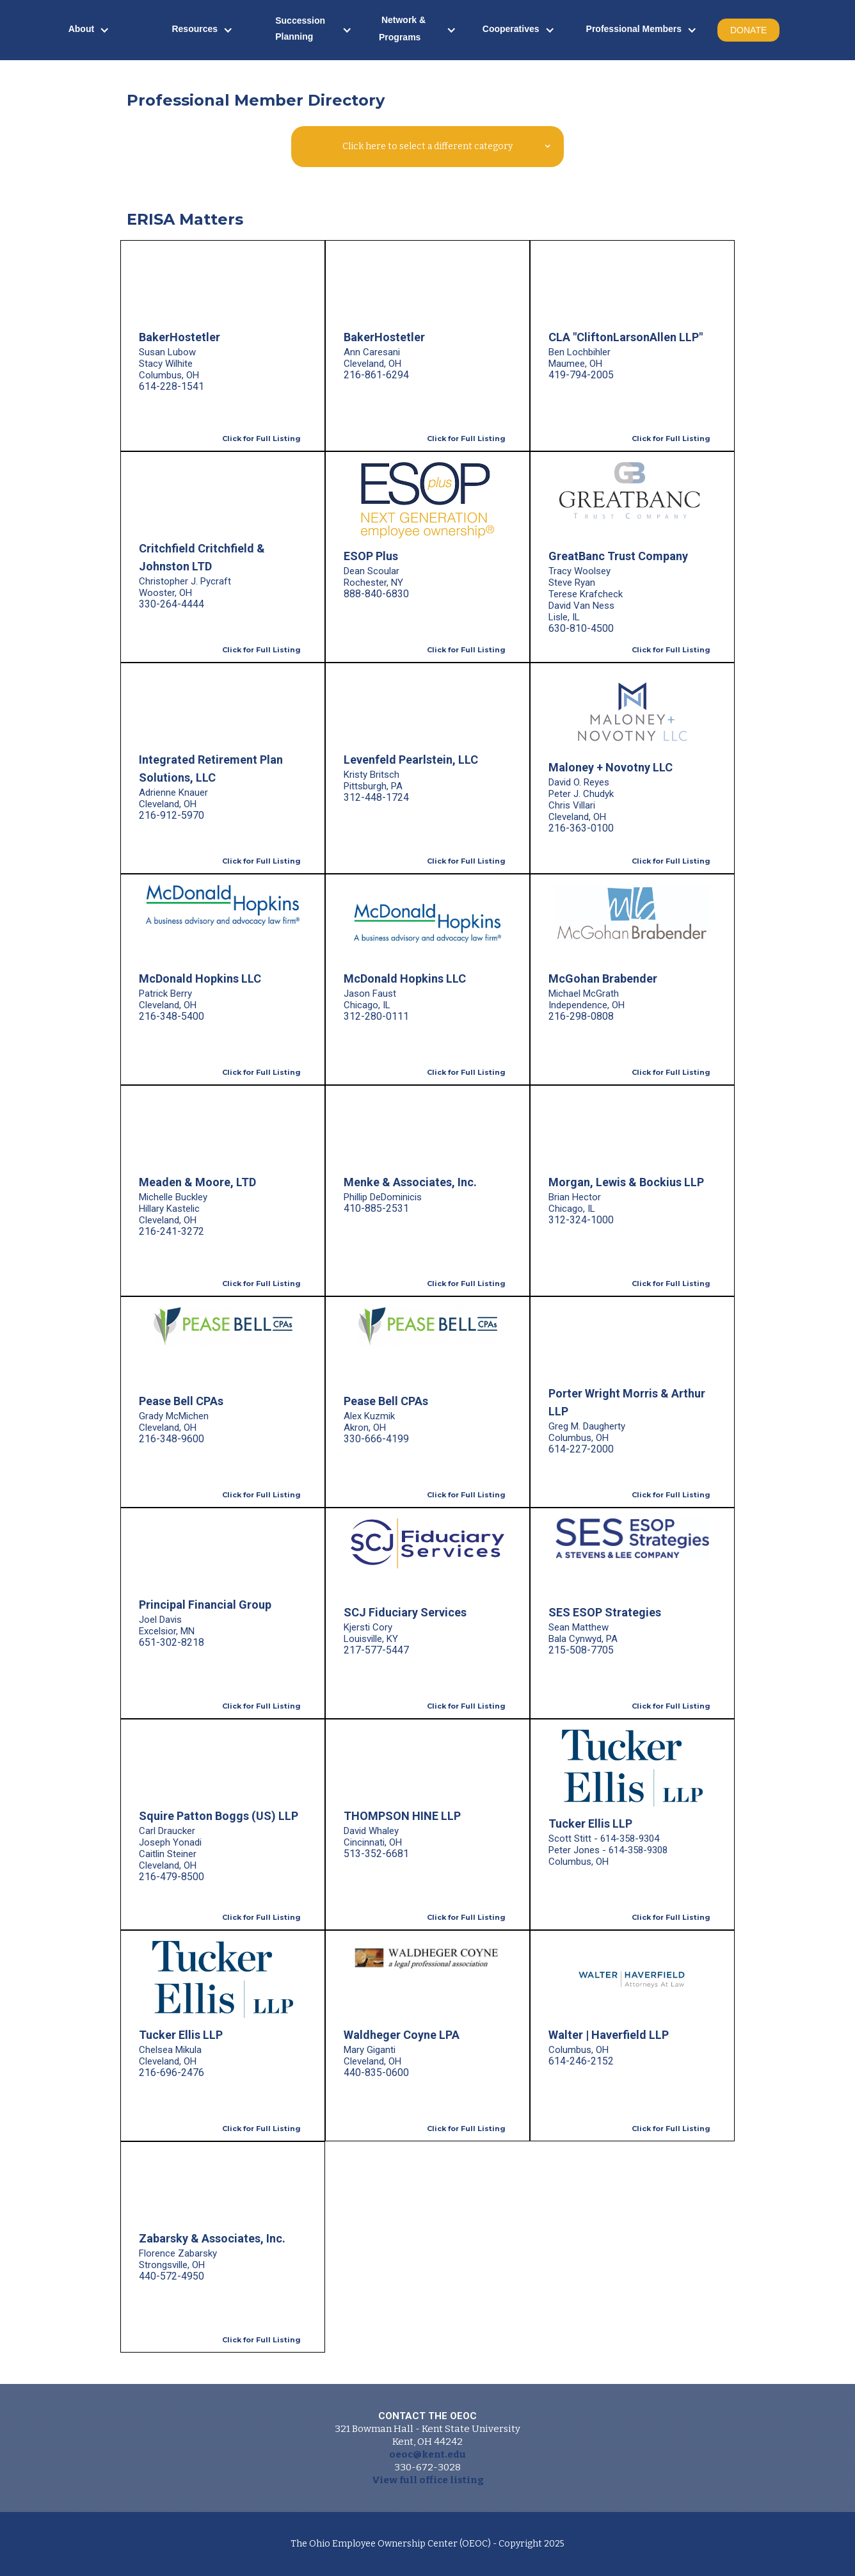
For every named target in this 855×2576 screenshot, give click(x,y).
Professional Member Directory (256, 100)
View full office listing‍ (428, 2480)
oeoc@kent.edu (427, 2454)
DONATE (748, 30)
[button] (89, 30)
